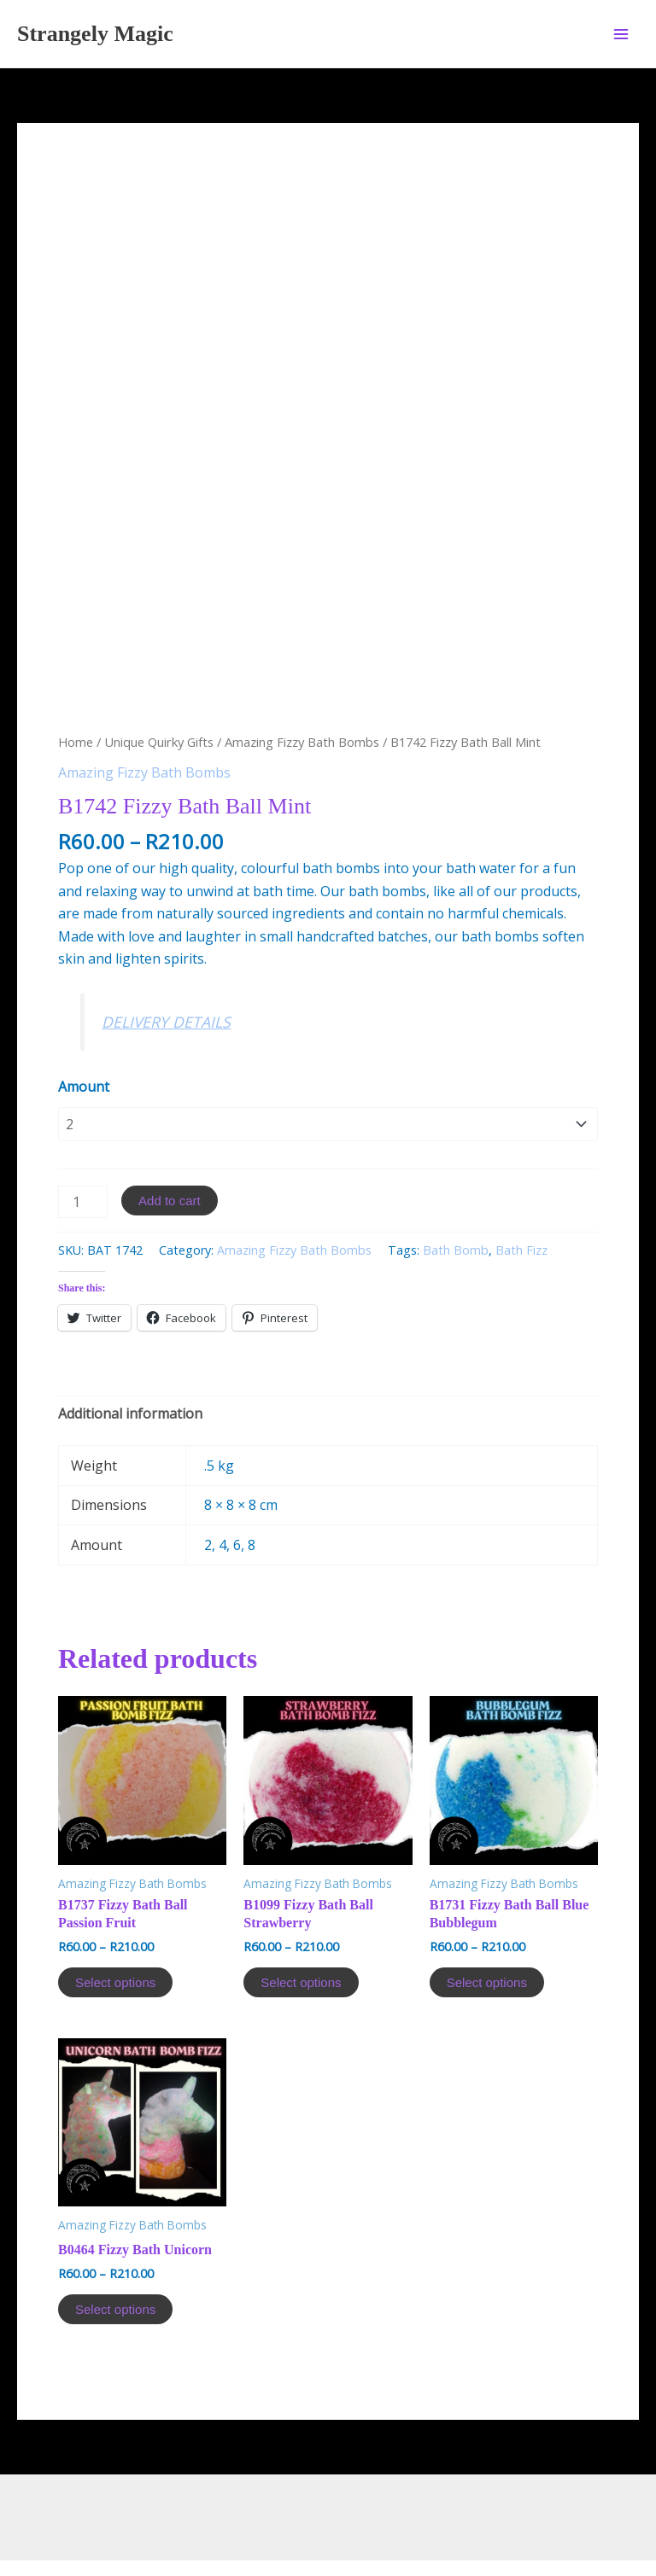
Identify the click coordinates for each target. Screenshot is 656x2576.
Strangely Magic (95, 33)
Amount (83, 999)
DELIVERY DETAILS (166, 934)
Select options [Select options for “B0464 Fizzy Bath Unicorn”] (115, 2222)
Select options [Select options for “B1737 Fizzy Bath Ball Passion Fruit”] (115, 1895)
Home (75, 654)
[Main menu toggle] (621, 33)
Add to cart (169, 1113)
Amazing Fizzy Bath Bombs (302, 654)
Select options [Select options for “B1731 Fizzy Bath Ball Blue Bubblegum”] (487, 1895)
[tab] (130, 1326)
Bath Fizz (521, 1162)
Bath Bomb (456, 1162)
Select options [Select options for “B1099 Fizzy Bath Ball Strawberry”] (301, 1895)
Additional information (130, 1326)
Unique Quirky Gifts (159, 654)
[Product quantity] (83, 1115)
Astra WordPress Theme (485, 2501)
